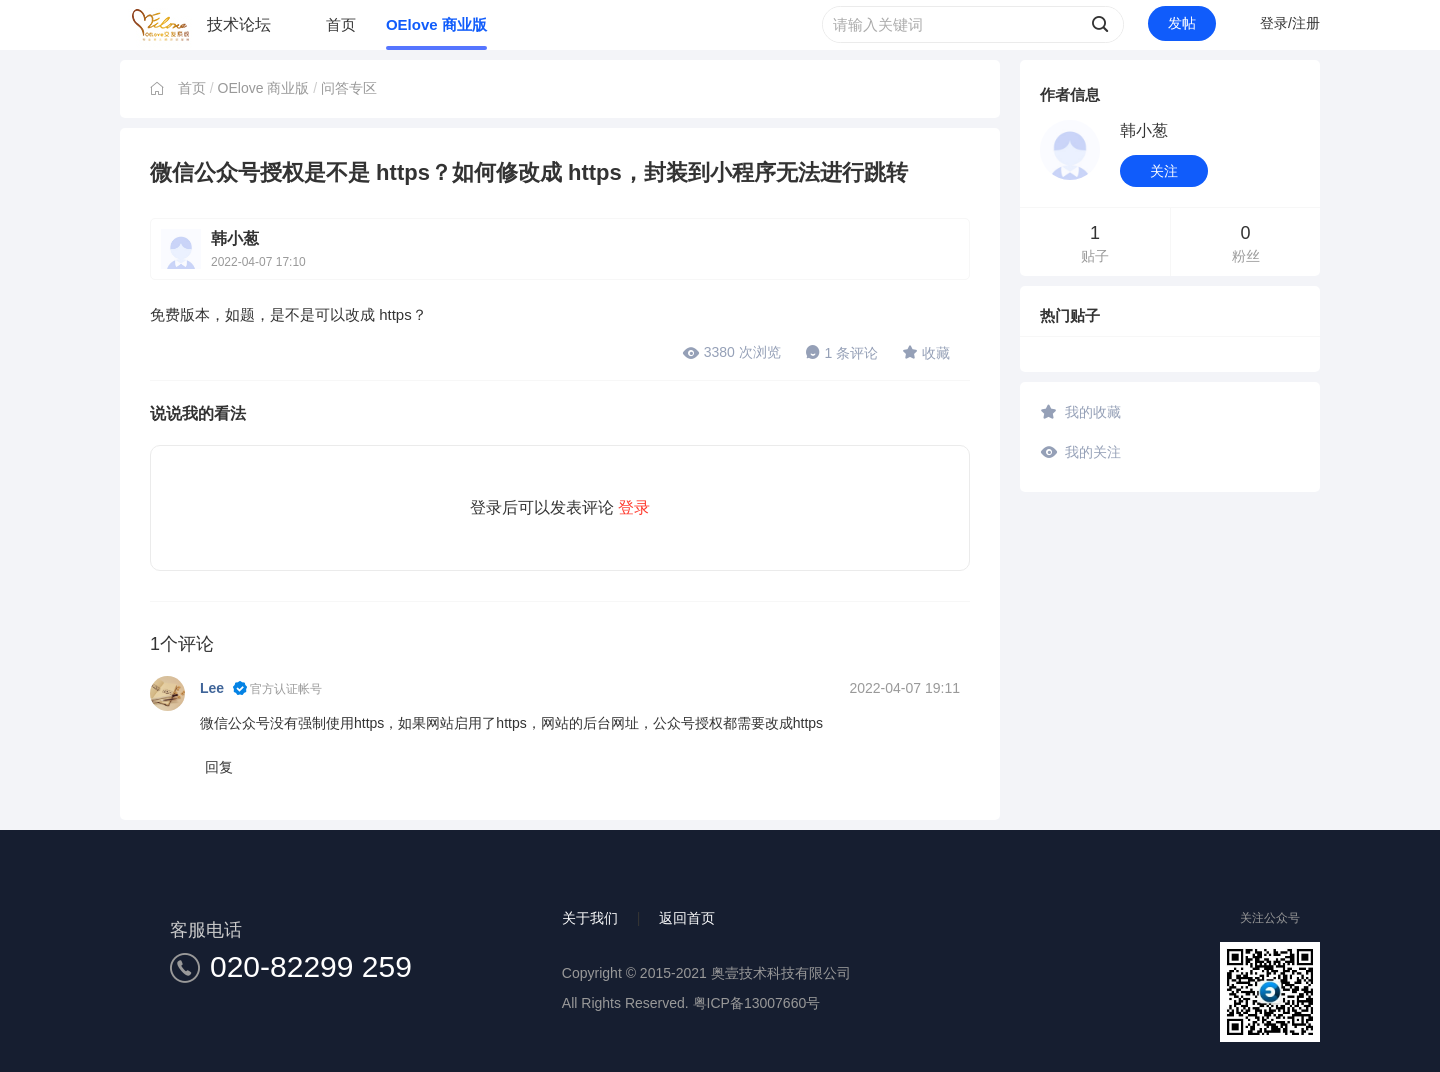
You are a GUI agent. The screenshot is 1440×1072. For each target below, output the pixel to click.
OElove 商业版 (436, 24)
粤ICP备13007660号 (757, 1003)
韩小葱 (235, 238)
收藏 (926, 352)
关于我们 (590, 918)
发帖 (1182, 23)
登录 (634, 507)
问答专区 (349, 88)
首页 (341, 24)
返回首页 (687, 918)
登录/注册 (1290, 23)
